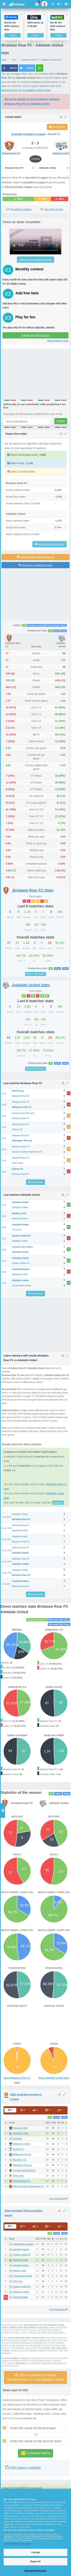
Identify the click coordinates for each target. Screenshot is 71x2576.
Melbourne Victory (22, 2144)
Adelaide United (20, 2133)
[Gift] (36, 4)
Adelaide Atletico (21, 2265)
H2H (14, 60)
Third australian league (56, 625)
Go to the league (58, 2198)
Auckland (17, 2138)
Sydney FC (18, 2149)
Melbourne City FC (22, 2154)
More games (35, 1182)
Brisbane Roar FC (21, 2181)
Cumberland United (22, 2276)
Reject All (35, 2561)
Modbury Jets (19, 2270)
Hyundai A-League (20, 209)
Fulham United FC (22, 2254)
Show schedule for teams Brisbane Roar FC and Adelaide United (35, 2377)
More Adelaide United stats (54, 2077)
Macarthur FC (19, 2160)
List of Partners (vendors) (17, 2544)
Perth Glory (18, 2176)
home (4, 60)
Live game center (53, 209)
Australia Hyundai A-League (28, 134)
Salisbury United (21, 2292)
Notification (57, 126)
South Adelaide (20, 2297)
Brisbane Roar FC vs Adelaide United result (26, 90)
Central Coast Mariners (24, 2170)
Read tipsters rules (58, 340)
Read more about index (51, 544)
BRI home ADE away (58, 1620)
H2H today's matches (25, 2468)
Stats (27, 890)
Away (63, 631)
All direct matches (36, 1620)
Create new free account (36, 335)
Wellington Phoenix (22, 2165)
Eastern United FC (22, 2286)
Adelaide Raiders (21, 2249)
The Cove (17, 2281)
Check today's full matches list (35, 557)
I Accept (35, 2552)
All (24, 625)
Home (56, 631)
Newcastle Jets (20, 2128)
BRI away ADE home (59, 1624)
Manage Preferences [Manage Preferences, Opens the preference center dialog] (35, 2570)
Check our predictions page (35, 565)
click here (58, 1502)
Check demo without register (35, 259)
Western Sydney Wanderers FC (28, 2186)
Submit (61, 421)
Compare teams (35, 2453)
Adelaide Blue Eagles (23, 2244)
